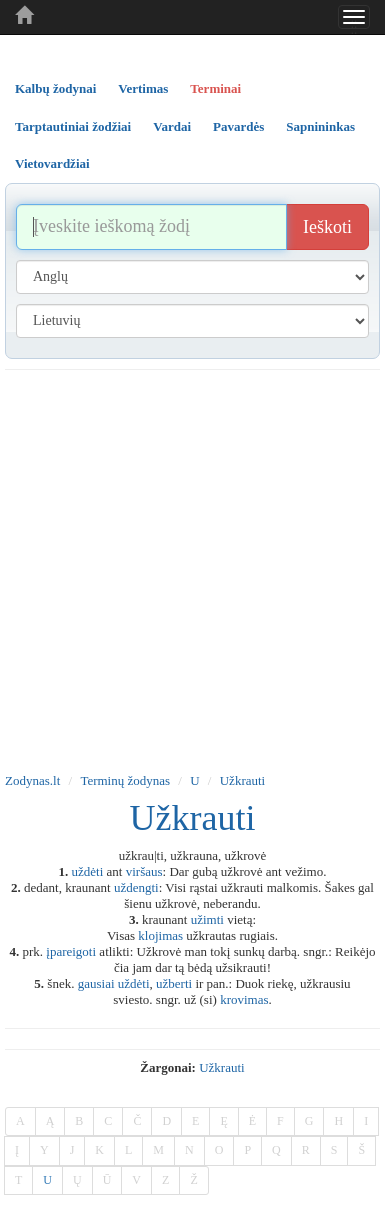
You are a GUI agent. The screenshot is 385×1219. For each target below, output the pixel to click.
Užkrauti (242, 780)
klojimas (160, 935)
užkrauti (221, 1067)
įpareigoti (71, 951)
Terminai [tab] (215, 88)
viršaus (144, 871)
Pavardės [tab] (238, 126)
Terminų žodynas (125, 780)
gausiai (96, 983)
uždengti (136, 887)
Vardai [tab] (172, 126)
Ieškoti (327, 227)
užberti (174, 983)
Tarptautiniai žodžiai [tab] (73, 126)
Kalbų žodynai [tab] (55, 88)
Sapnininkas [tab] (320, 126)
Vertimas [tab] (143, 88)
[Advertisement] (187, 567)
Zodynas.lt (32, 780)
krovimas (244, 999)
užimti (207, 919)
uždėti (88, 871)
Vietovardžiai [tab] (52, 163)
